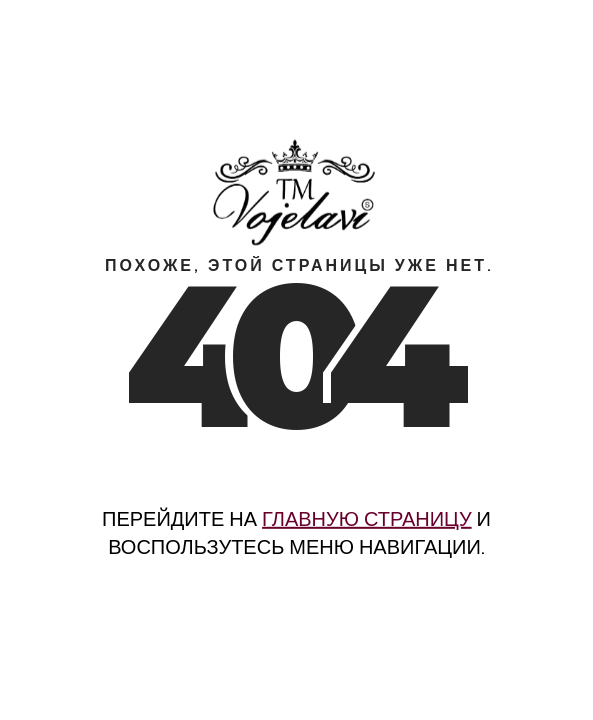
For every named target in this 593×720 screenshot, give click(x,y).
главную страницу (367, 519)
